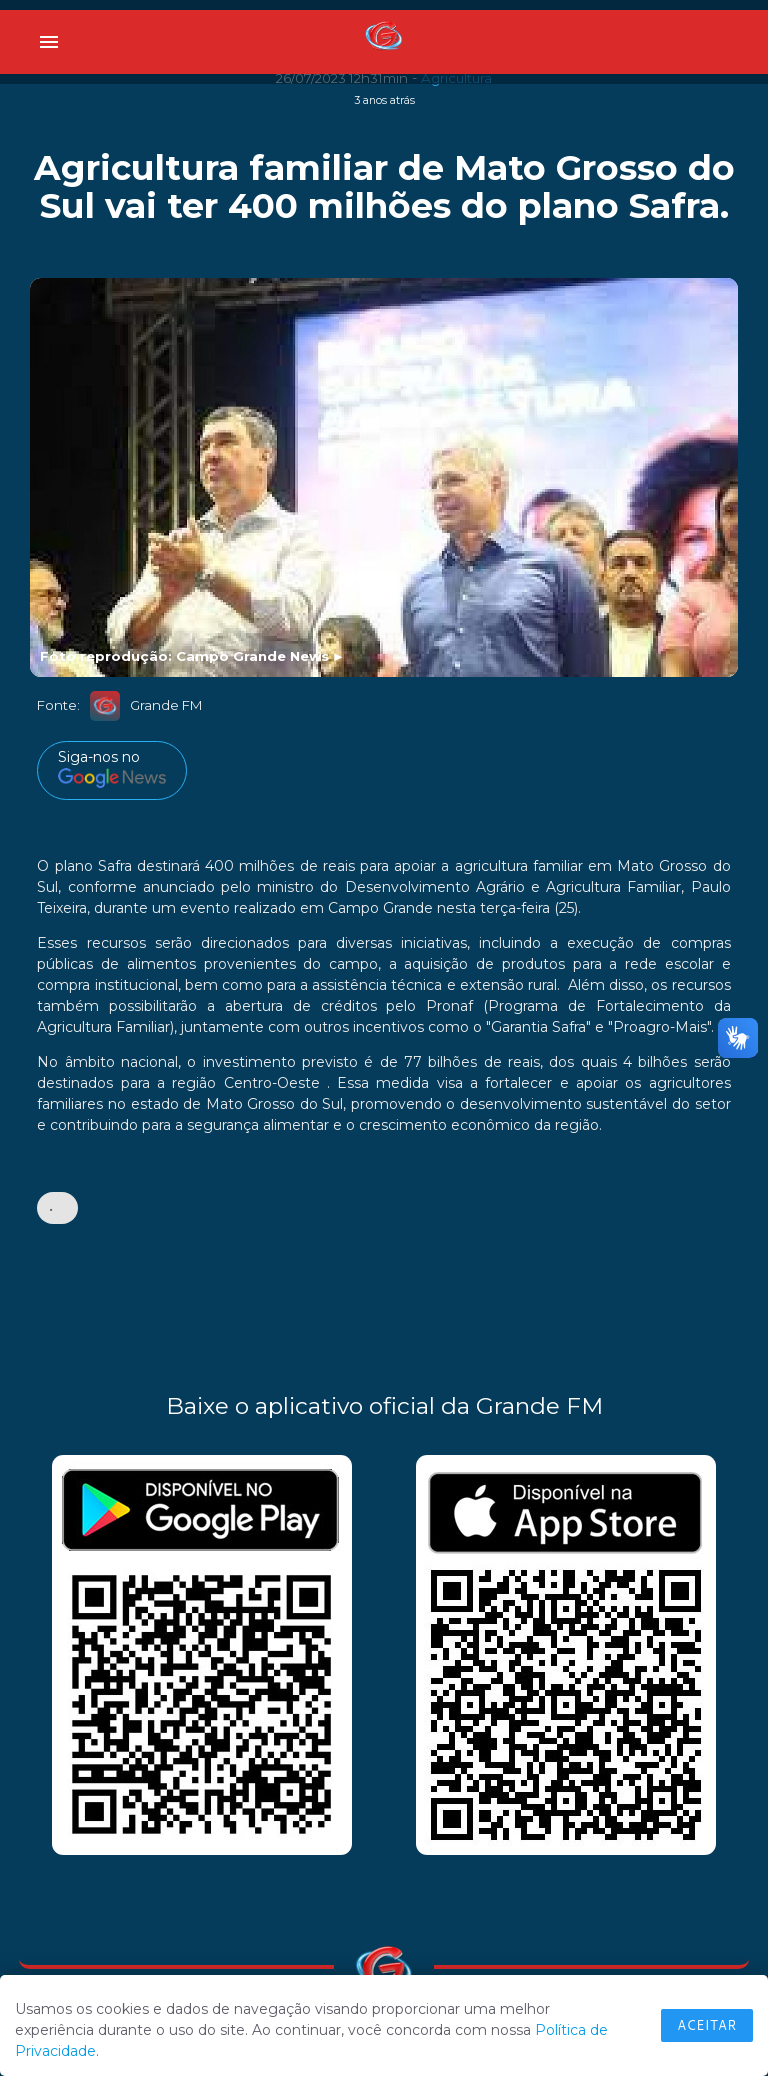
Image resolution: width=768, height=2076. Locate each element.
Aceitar (707, 2025)
